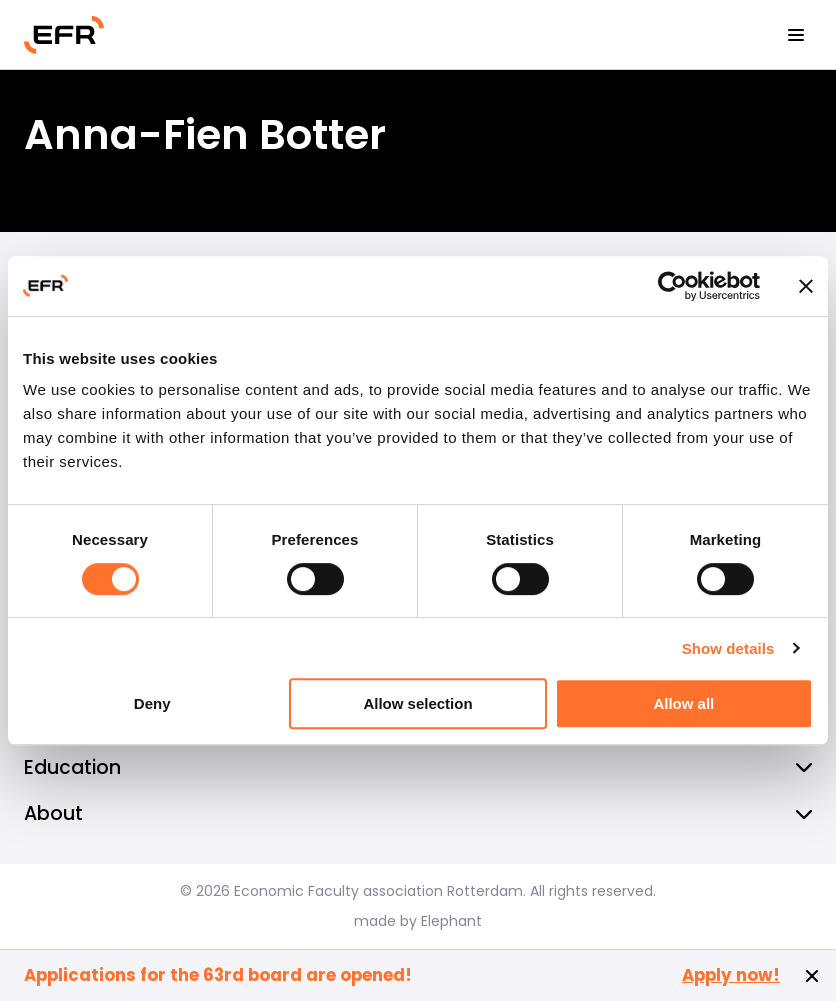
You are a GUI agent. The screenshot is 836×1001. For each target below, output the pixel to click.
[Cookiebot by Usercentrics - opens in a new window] (672, 286)
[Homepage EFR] (64, 35)
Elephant (451, 921)
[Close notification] (812, 976)
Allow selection (417, 703)
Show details (728, 648)
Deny (152, 703)
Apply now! (731, 975)
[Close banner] (806, 286)
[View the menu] (796, 35)
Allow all (683, 703)
